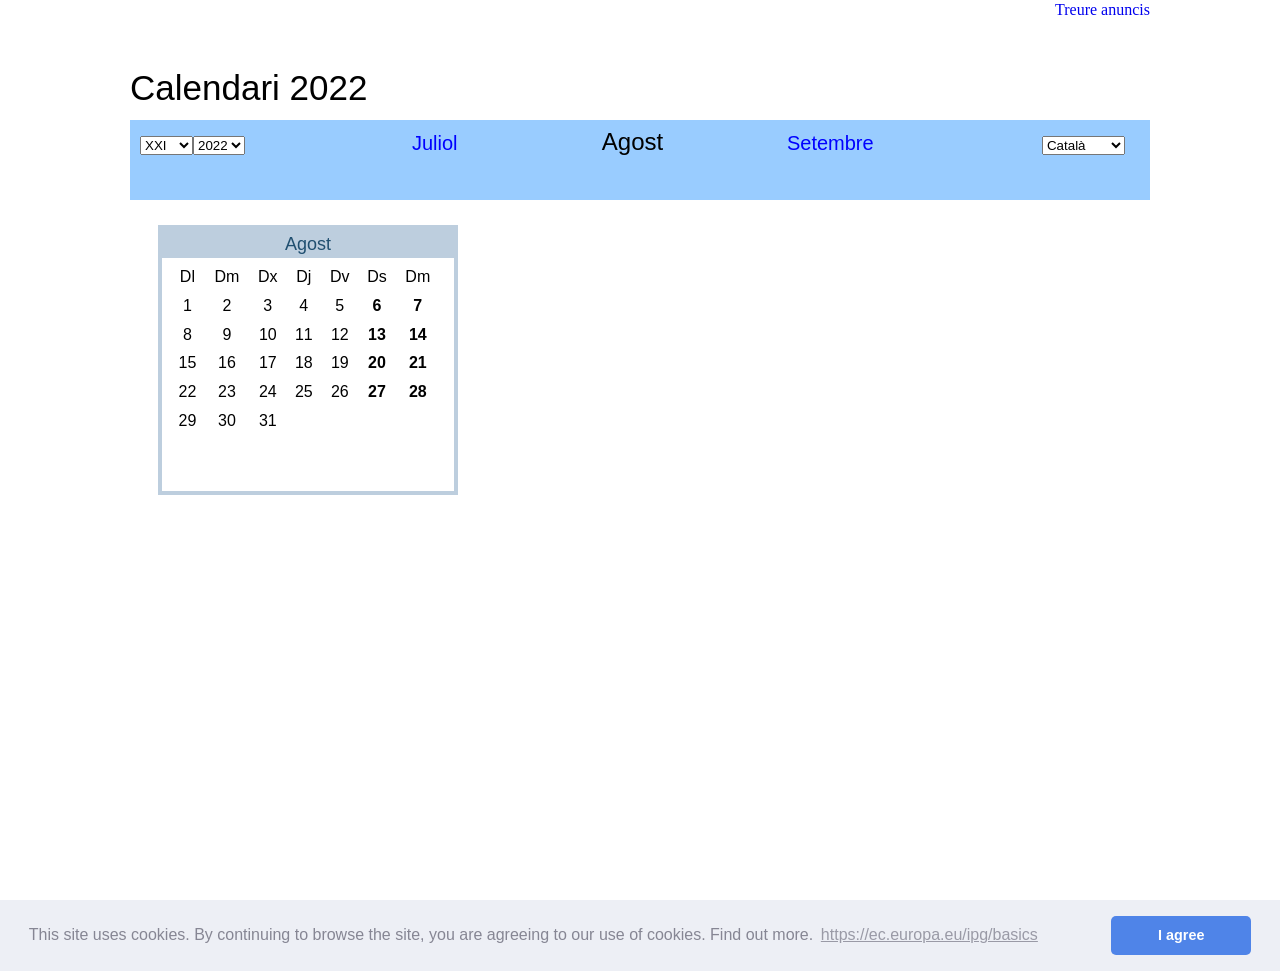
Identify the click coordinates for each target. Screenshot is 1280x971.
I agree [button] (1181, 935)
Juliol (435, 143)
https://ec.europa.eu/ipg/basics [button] (929, 934)
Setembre (830, 143)
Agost (308, 244)
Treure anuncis (1102, 9)
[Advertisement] (786, 75)
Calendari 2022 (248, 87)
